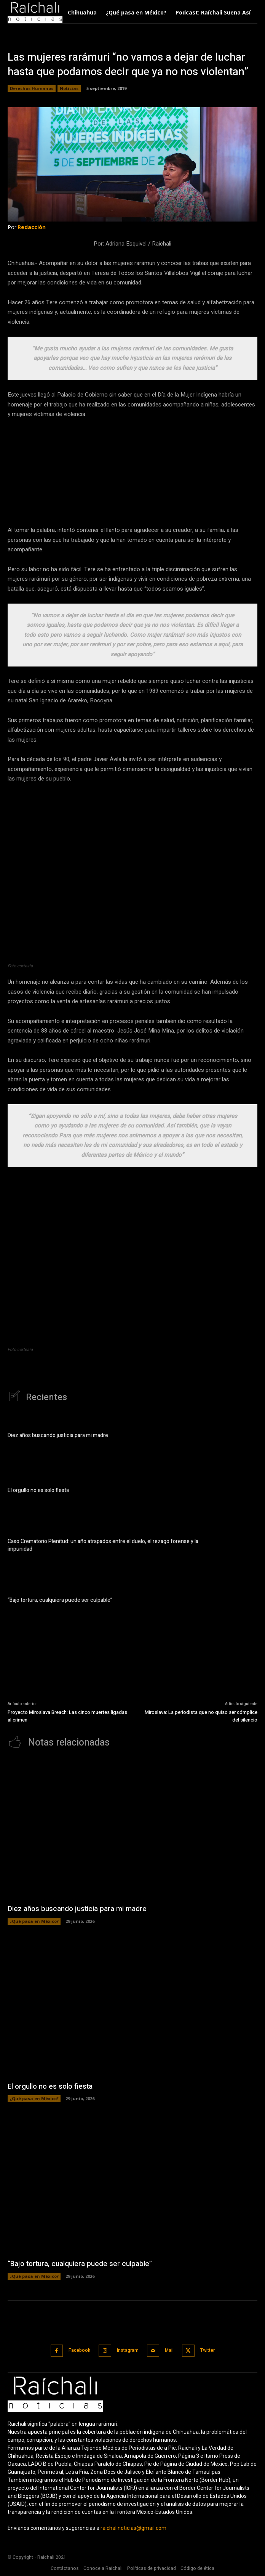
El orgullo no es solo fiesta (38, 1490)
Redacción (32, 227)
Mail (169, 2350)
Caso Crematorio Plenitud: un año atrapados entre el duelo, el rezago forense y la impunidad (103, 1545)
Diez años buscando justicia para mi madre (58, 1435)
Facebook (79, 2350)
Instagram (128, 2350)
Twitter (207, 2350)
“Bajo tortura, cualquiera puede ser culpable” (60, 1600)
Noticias (69, 88)
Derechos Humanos (32, 88)
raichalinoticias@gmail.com (133, 2528)
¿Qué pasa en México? (34, 1921)
